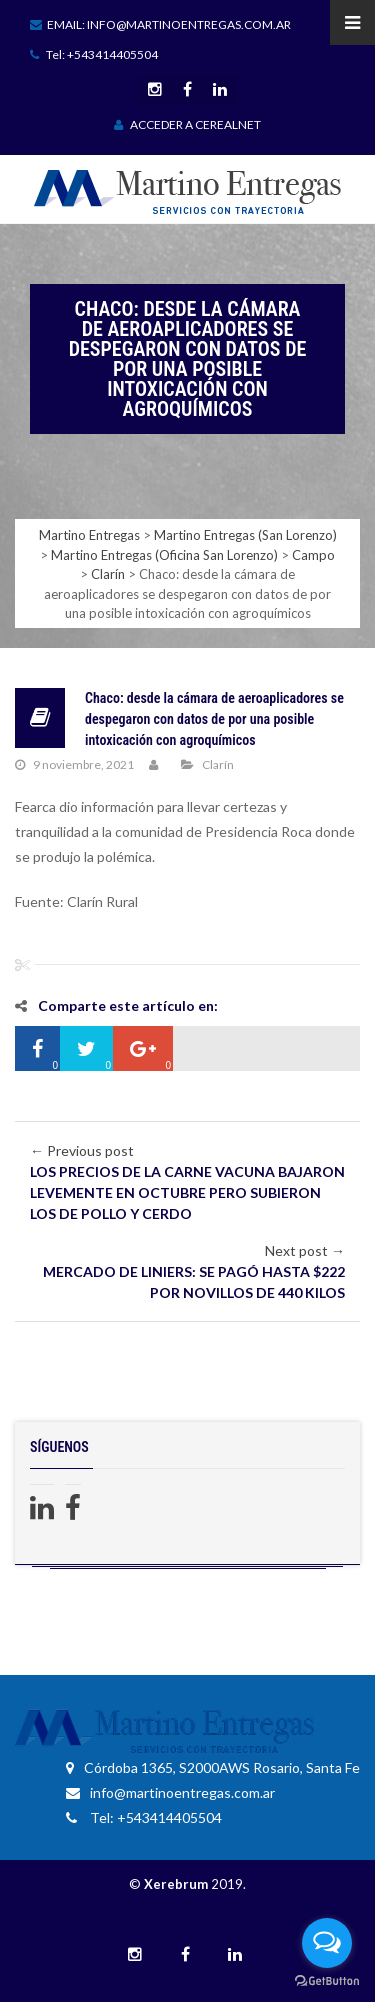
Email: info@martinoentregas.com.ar (160, 24)
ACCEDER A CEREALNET (187, 124)
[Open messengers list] (327, 1943)
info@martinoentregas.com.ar (170, 1792)
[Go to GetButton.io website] (327, 1981)
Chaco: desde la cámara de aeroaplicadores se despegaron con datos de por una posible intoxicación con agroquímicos (214, 719)
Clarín (218, 764)
